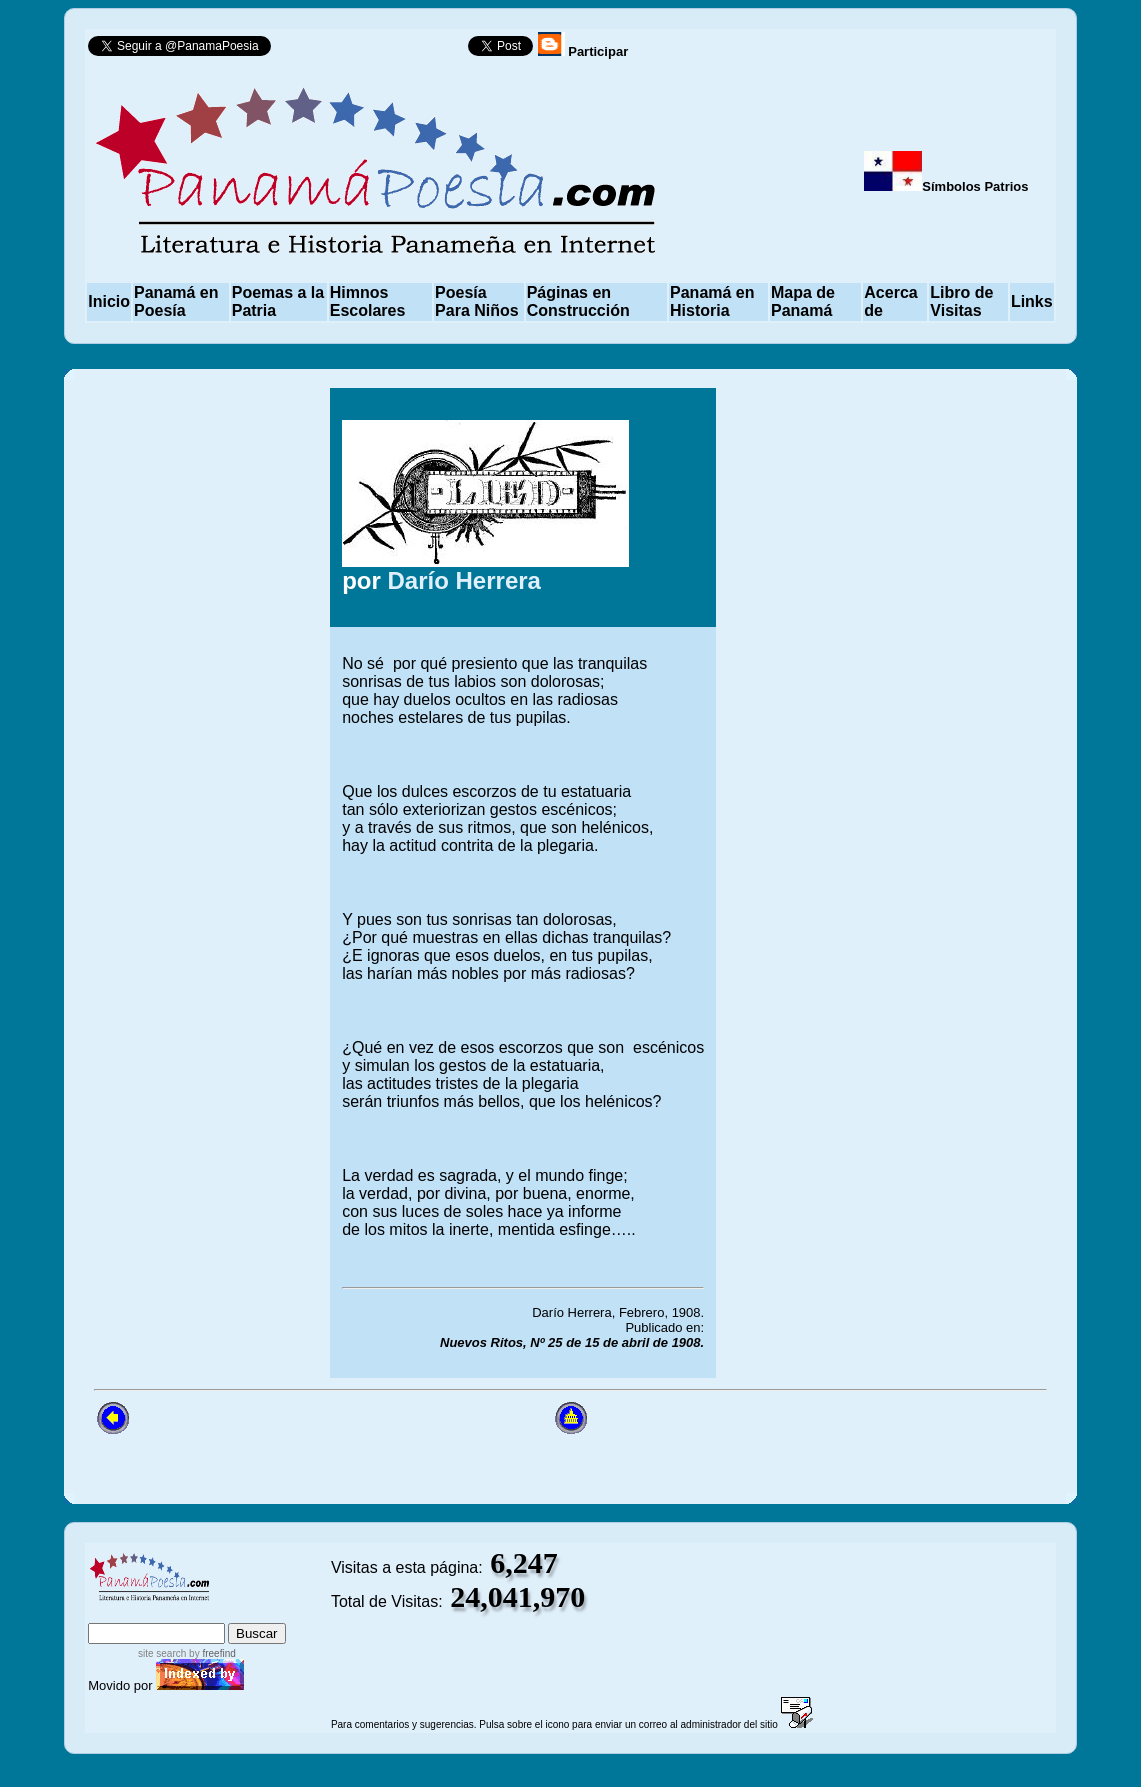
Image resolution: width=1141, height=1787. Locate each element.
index (110, 1613)
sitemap (169, 1613)
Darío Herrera (464, 580)
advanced (253, 1613)
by (210, 1653)
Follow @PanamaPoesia (375, 50)
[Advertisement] (890, 883)
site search (162, 1653)
